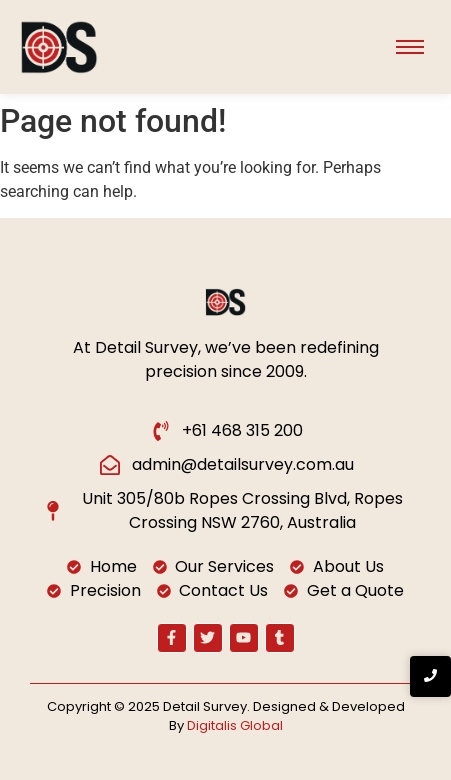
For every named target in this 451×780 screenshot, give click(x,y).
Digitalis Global (235, 725)
